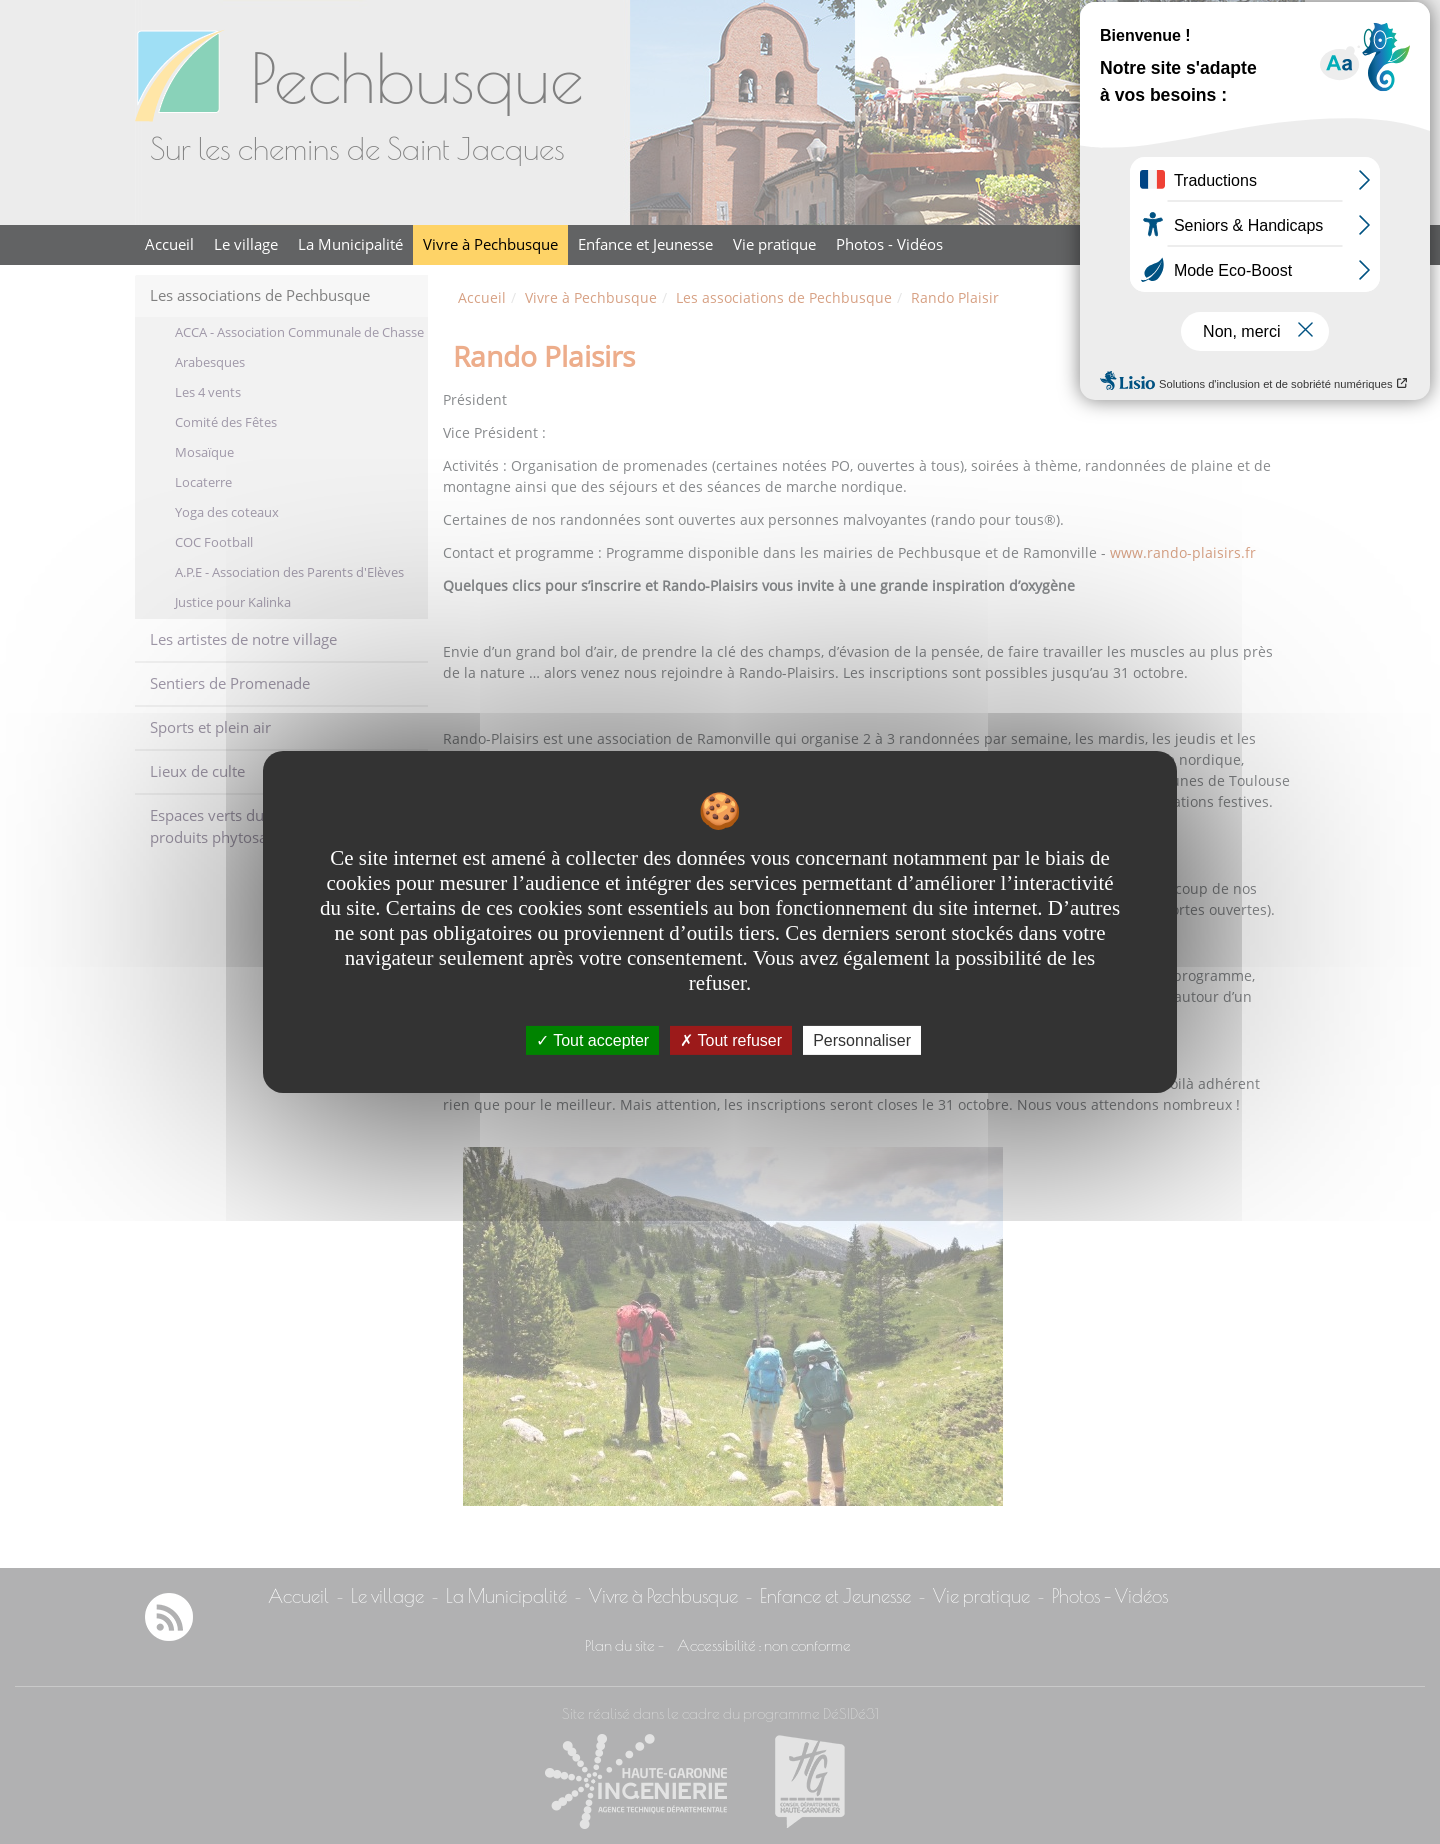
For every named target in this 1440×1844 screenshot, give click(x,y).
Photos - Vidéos (889, 244)
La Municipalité (350, 244)
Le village (246, 244)
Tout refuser (731, 1040)
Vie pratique (774, 244)
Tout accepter (592, 1040)
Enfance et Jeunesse (645, 244)
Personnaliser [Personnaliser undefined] (862, 1040)
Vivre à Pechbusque (490, 244)
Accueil (169, 244)
